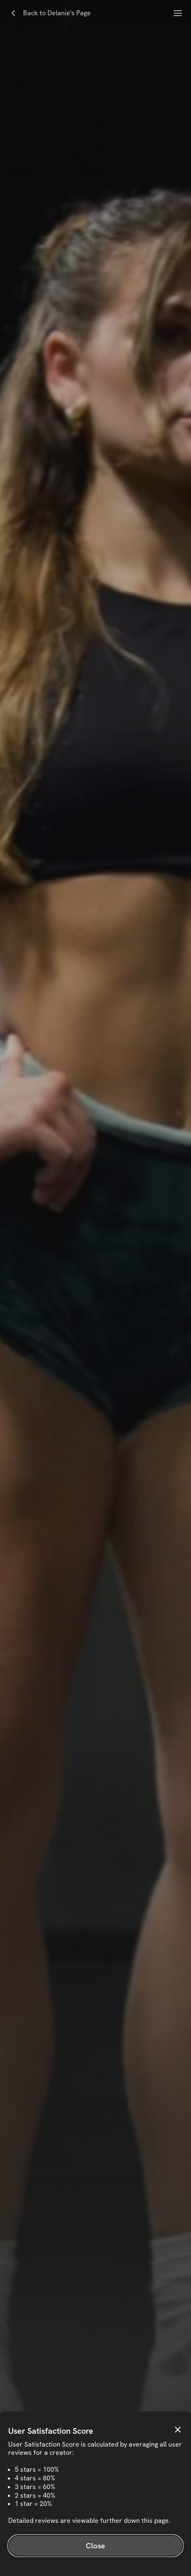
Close (95, 2545)
